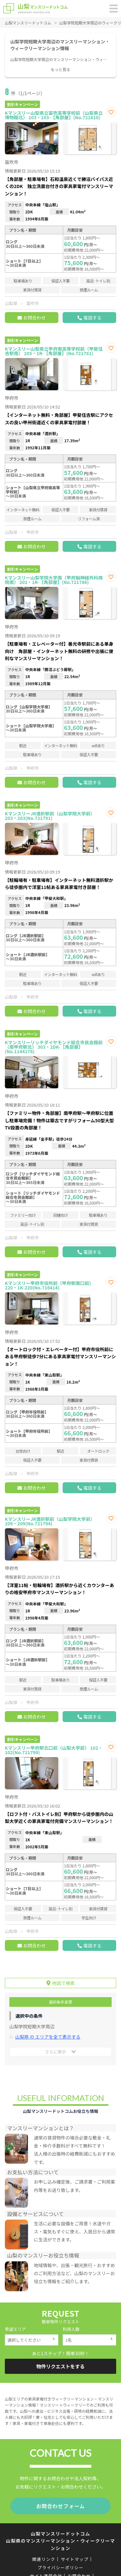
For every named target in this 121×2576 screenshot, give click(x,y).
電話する (92, 317)
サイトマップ (74, 2559)
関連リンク (43, 2559)
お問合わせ (34, 317)
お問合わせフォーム (60, 2506)
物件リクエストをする (60, 2366)
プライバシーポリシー (60, 2567)
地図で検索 (63, 1983)
